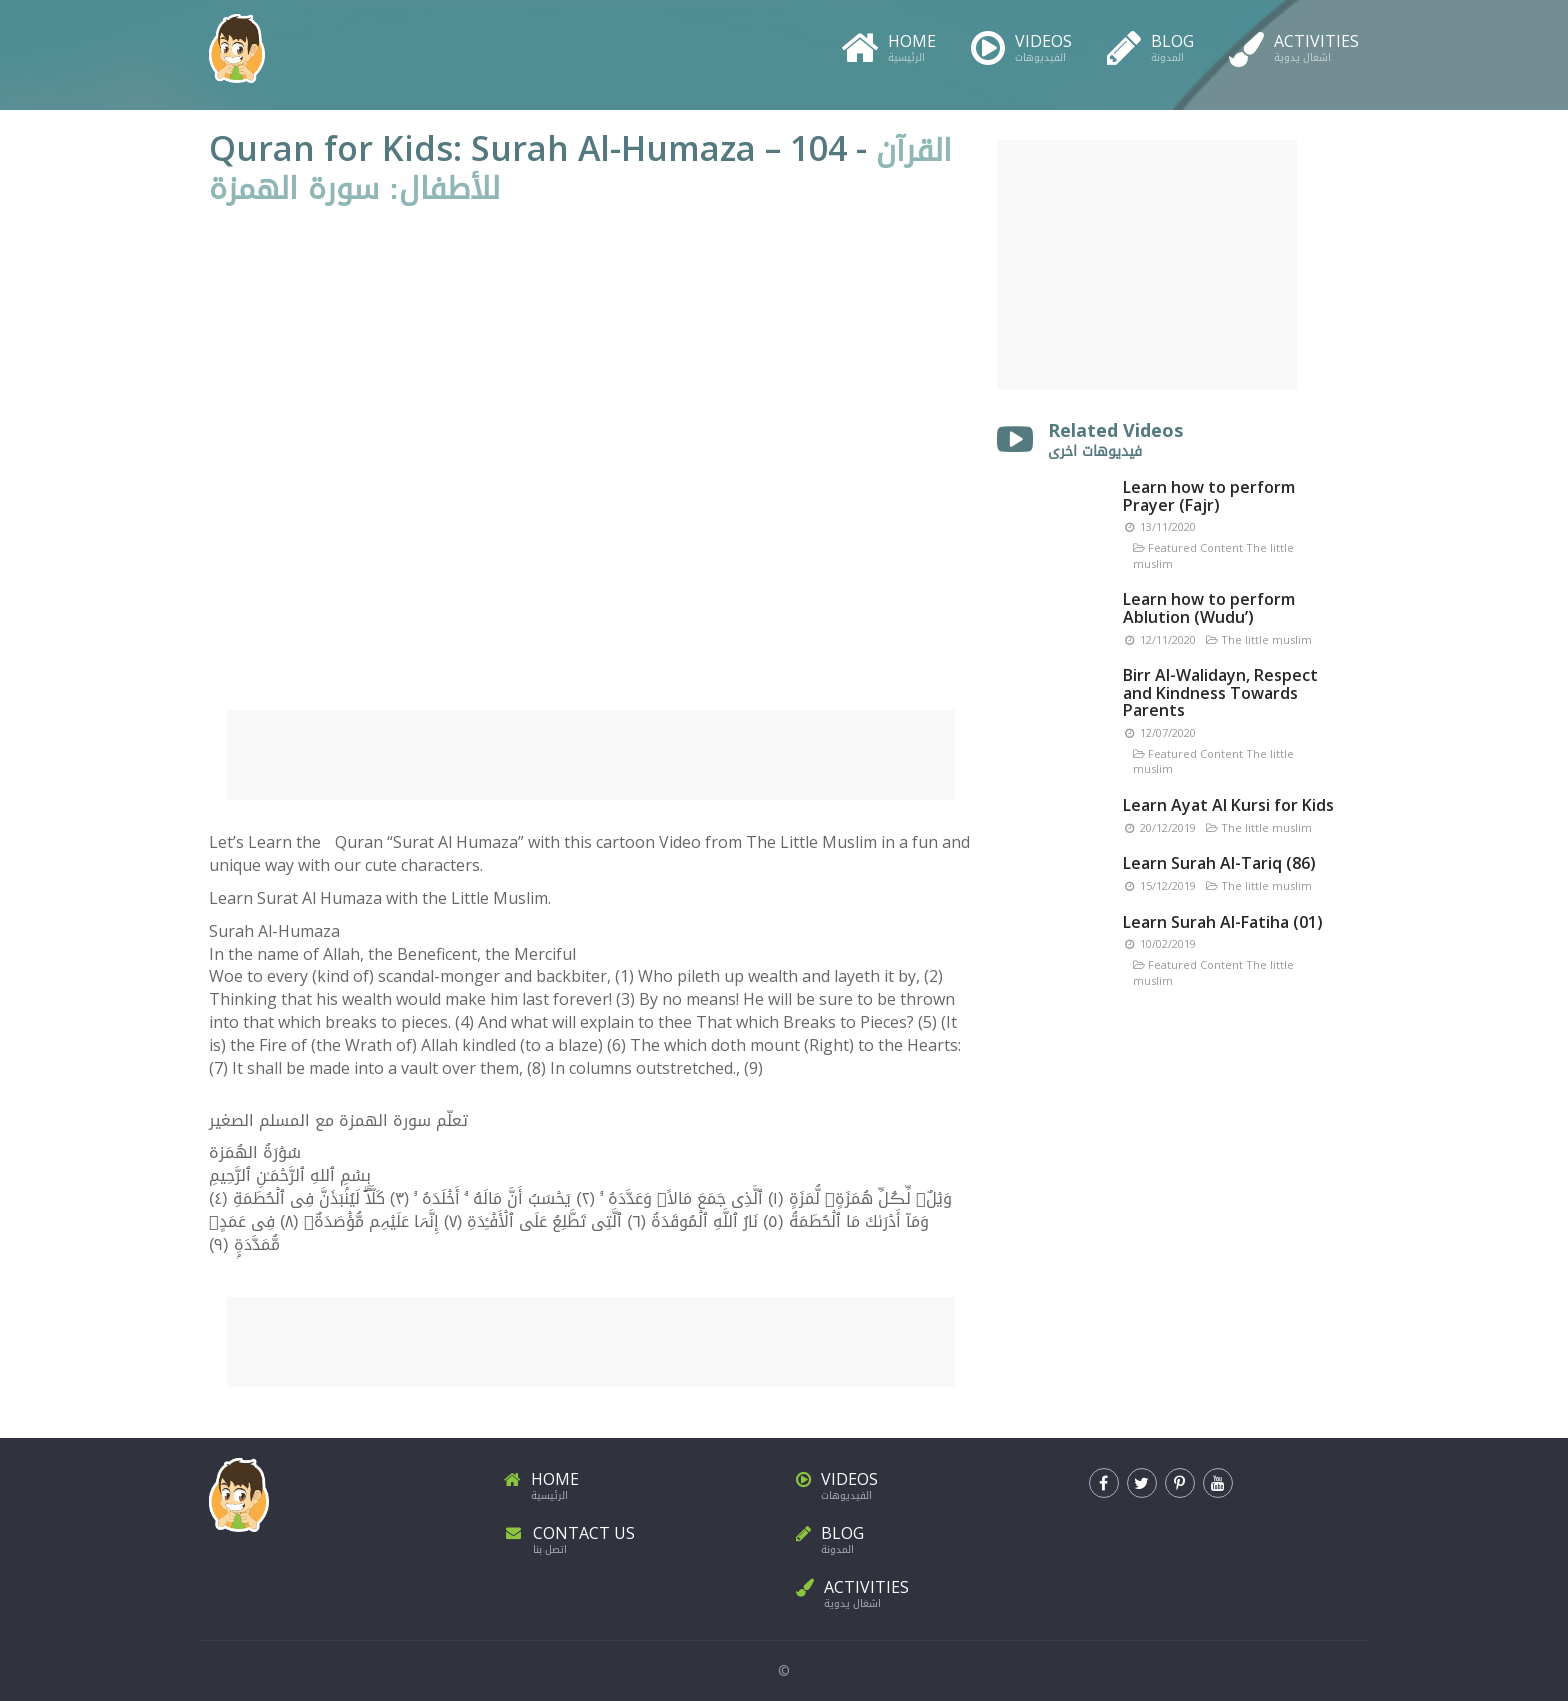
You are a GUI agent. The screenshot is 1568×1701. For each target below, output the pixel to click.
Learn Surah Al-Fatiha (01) (1223, 922)
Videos (1021, 44)
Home (888, 44)
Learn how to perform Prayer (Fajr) (1209, 496)
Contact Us (638, 1536)
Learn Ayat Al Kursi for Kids (1228, 805)
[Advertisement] (591, 755)
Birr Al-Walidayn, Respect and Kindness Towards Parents (1220, 692)
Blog (1150, 44)
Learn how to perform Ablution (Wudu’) (1209, 608)
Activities (1294, 44)
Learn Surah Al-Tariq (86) (1219, 863)
